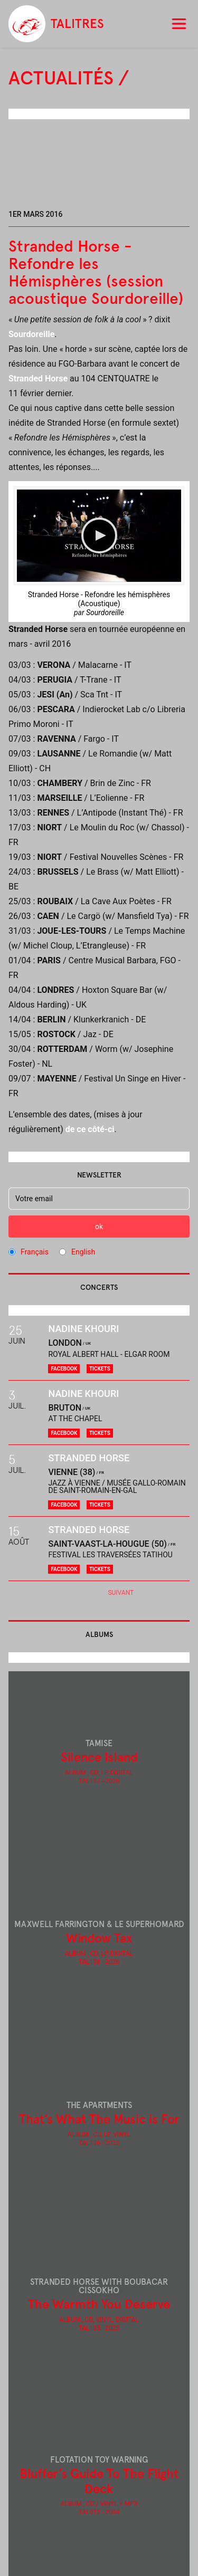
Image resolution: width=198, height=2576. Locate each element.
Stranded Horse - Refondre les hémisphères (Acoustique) (99, 599)
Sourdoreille (31, 334)
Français (35, 1252)
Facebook (64, 1369)
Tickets (99, 1369)
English (83, 1252)
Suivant (121, 1592)
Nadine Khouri (83, 1328)
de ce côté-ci (90, 1129)
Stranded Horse (38, 379)
